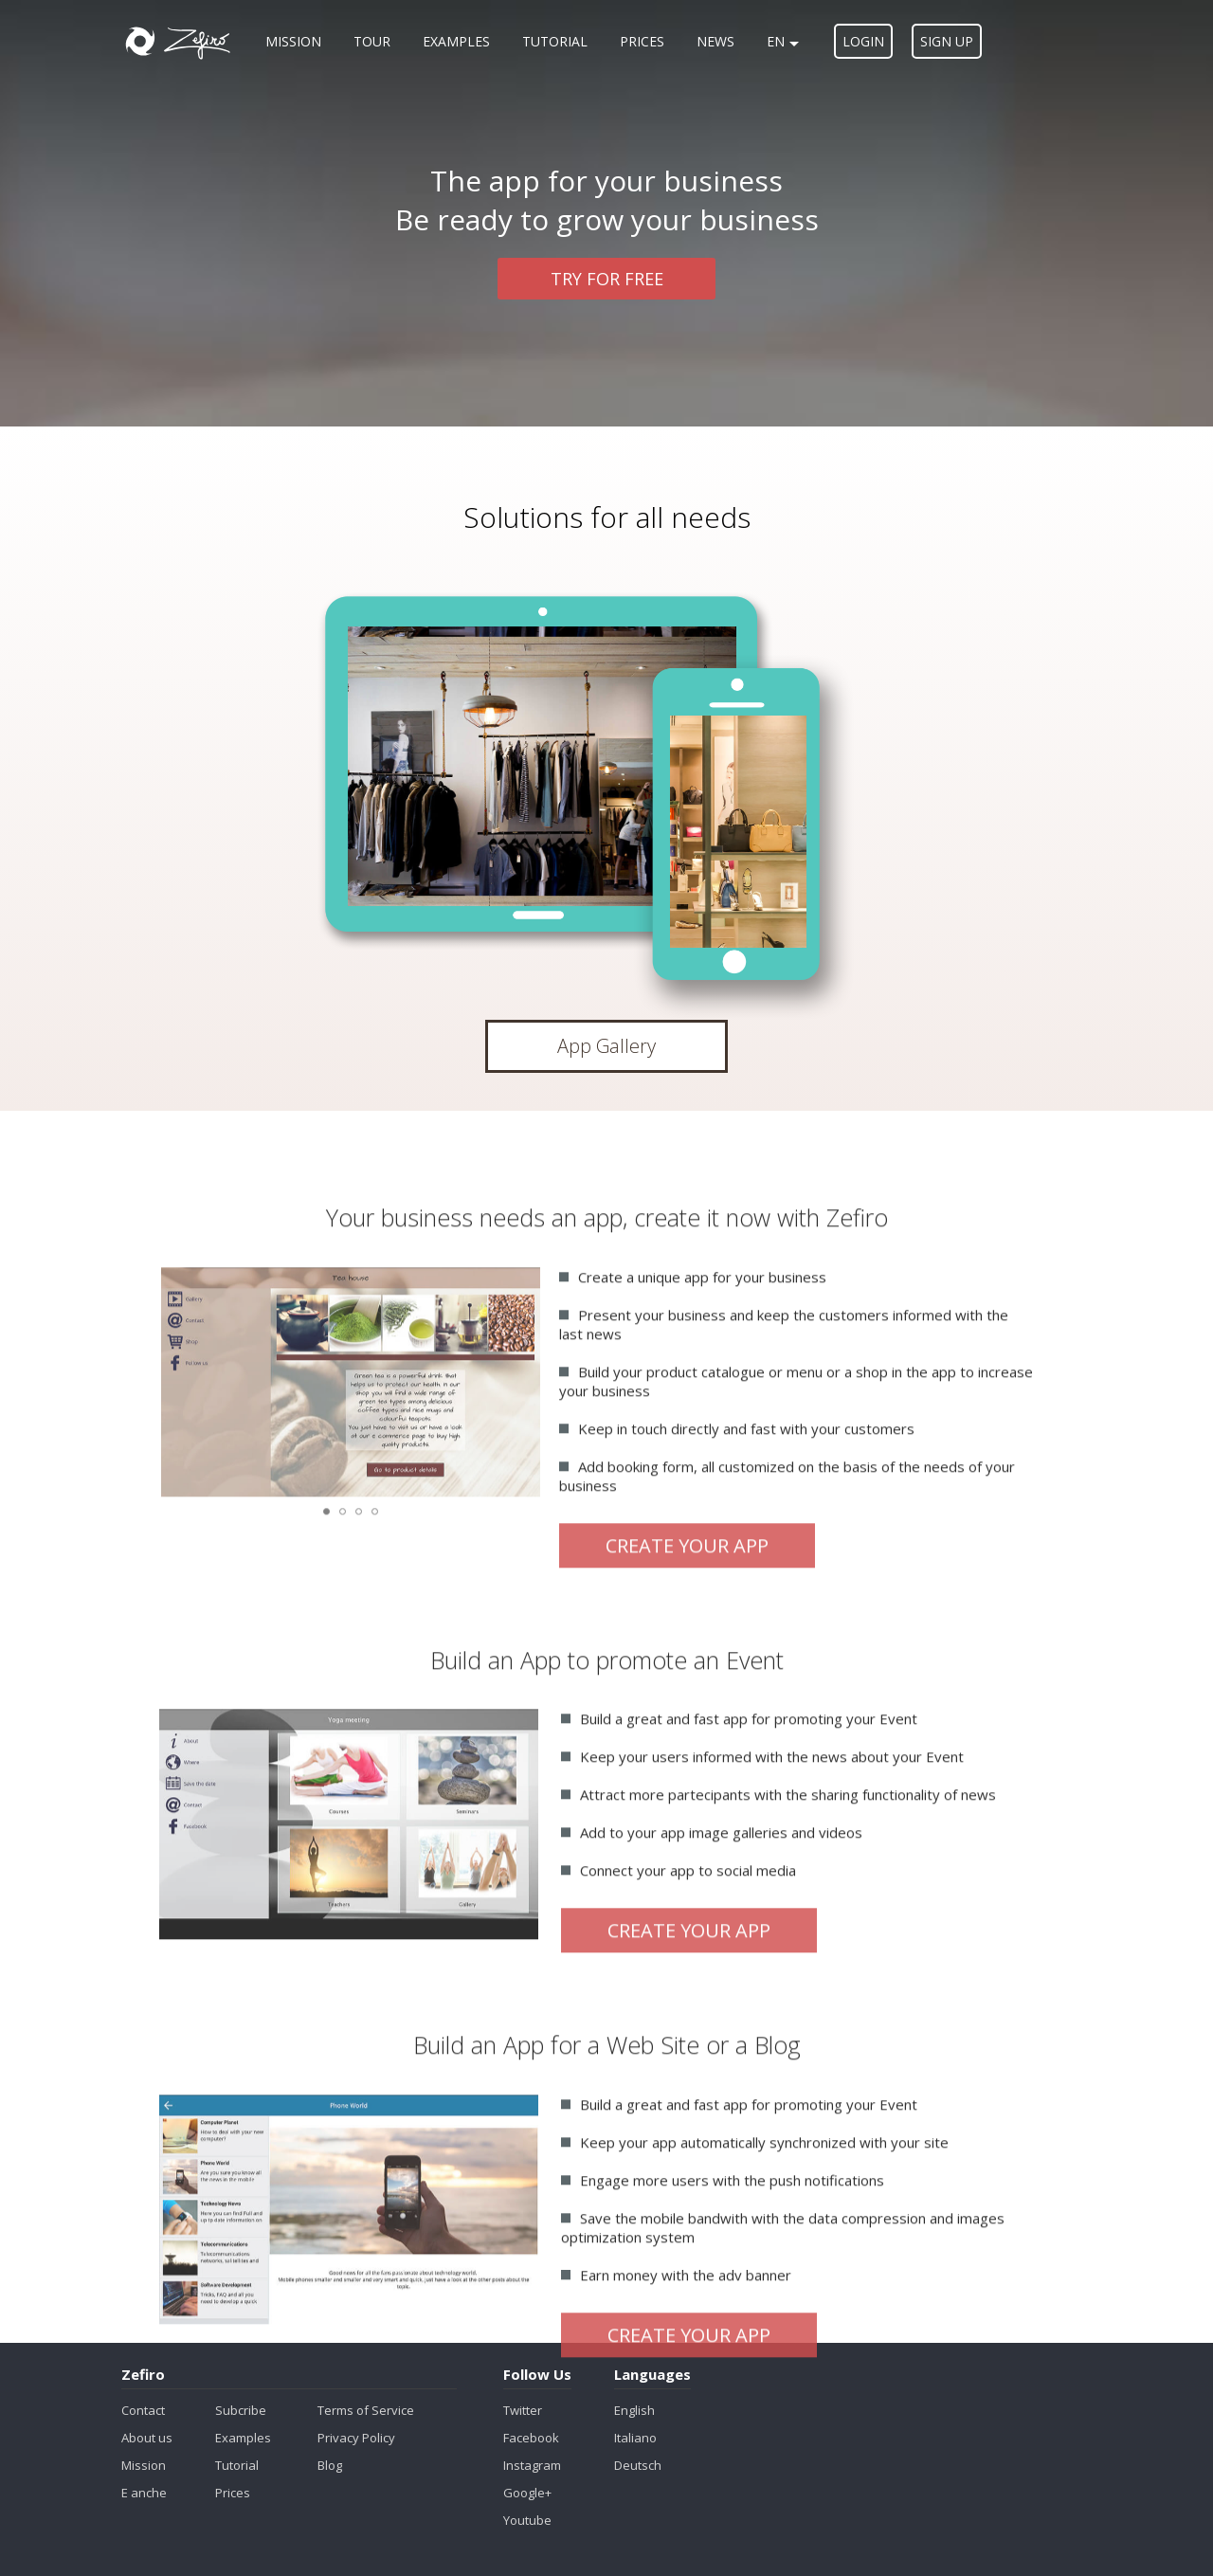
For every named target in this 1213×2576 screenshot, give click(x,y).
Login (863, 41)
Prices (642, 41)
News (715, 41)
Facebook (531, 2437)
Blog (329, 2465)
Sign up (946, 41)
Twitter (522, 2410)
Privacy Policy (356, 2437)
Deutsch (637, 2465)
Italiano (635, 2437)
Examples (456, 41)
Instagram (532, 2465)
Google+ (527, 2492)
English (634, 2410)
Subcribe (240, 2410)
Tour (371, 41)
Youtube (527, 2520)
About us (146, 2437)
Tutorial (555, 41)
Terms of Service (365, 2410)
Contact (143, 2410)
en (783, 41)
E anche (144, 2492)
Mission (293, 41)
